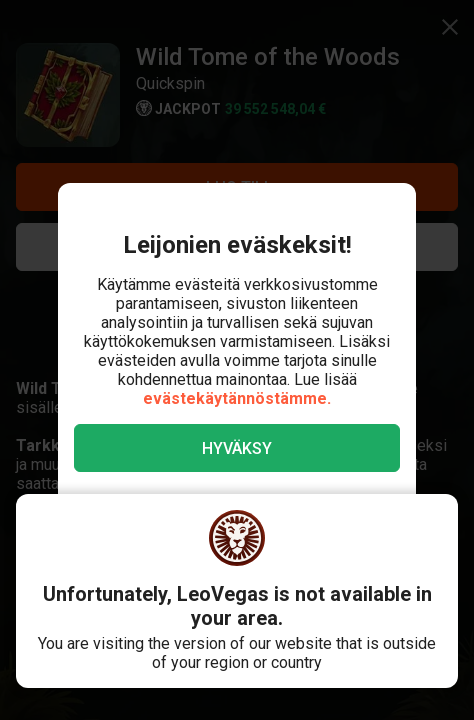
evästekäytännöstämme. (237, 398)
